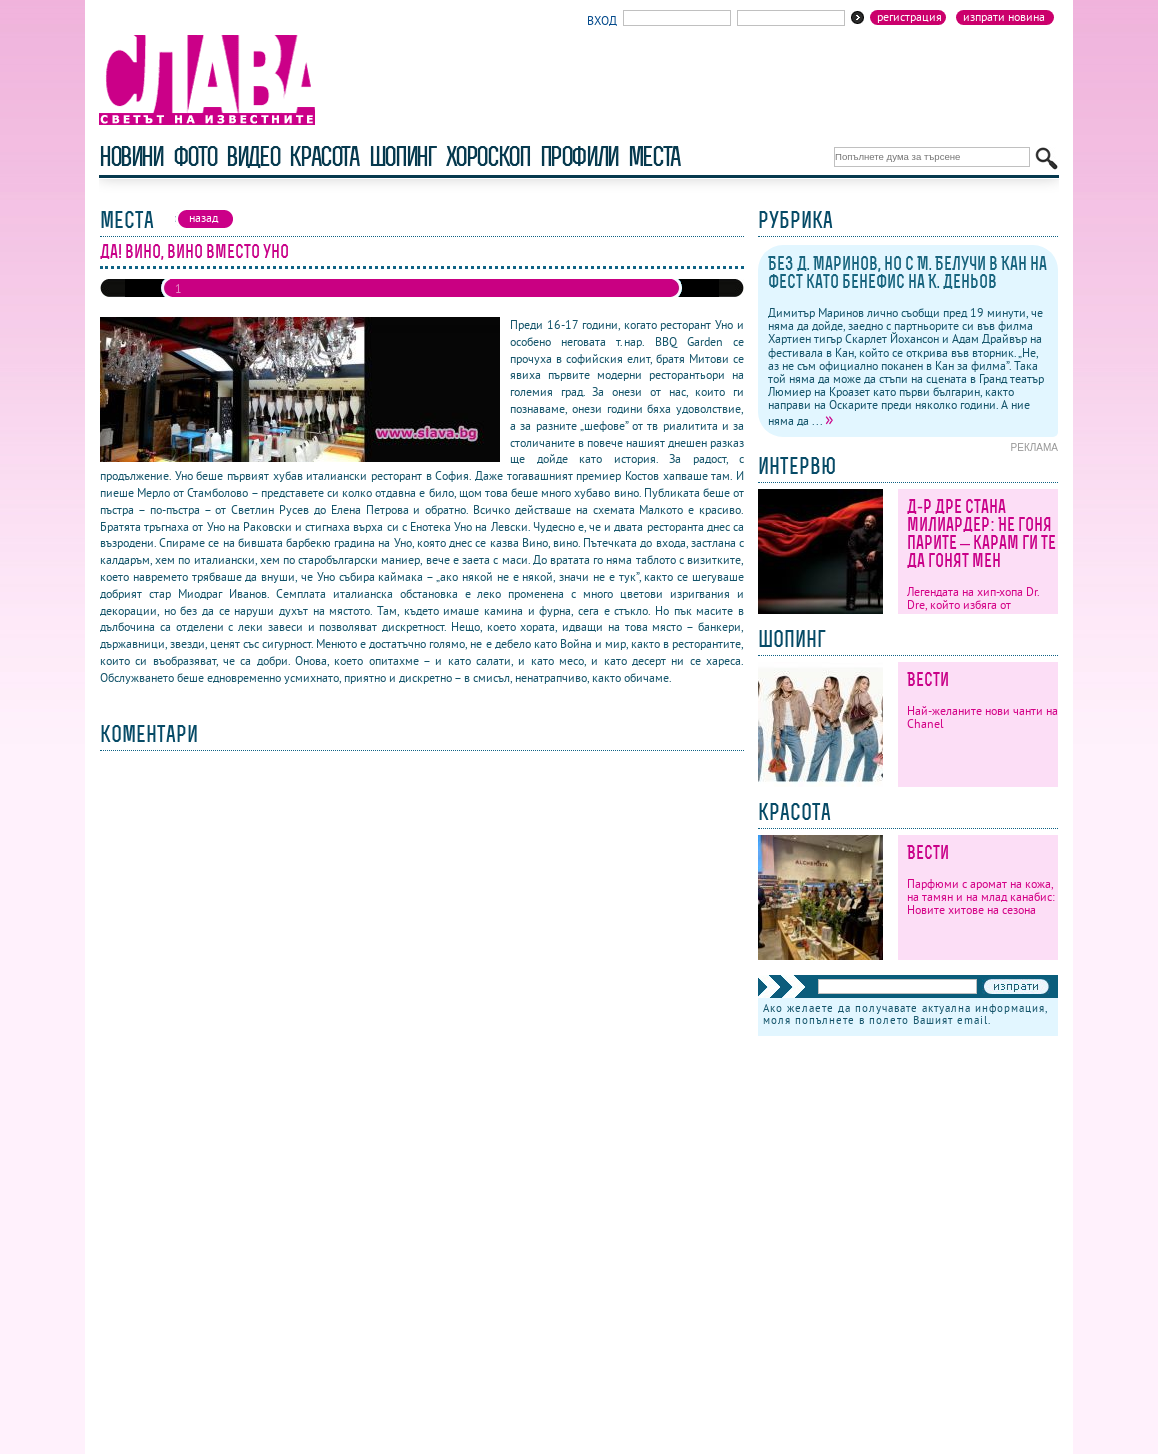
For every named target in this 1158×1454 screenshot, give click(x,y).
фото (195, 156)
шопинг (402, 156)
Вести (928, 679)
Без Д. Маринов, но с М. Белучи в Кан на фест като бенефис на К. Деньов (907, 272)
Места (654, 156)
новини (131, 156)
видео (252, 156)
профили (579, 156)
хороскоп (488, 156)
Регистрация (909, 17)
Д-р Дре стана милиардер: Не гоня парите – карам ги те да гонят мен (981, 533)
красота (323, 156)
